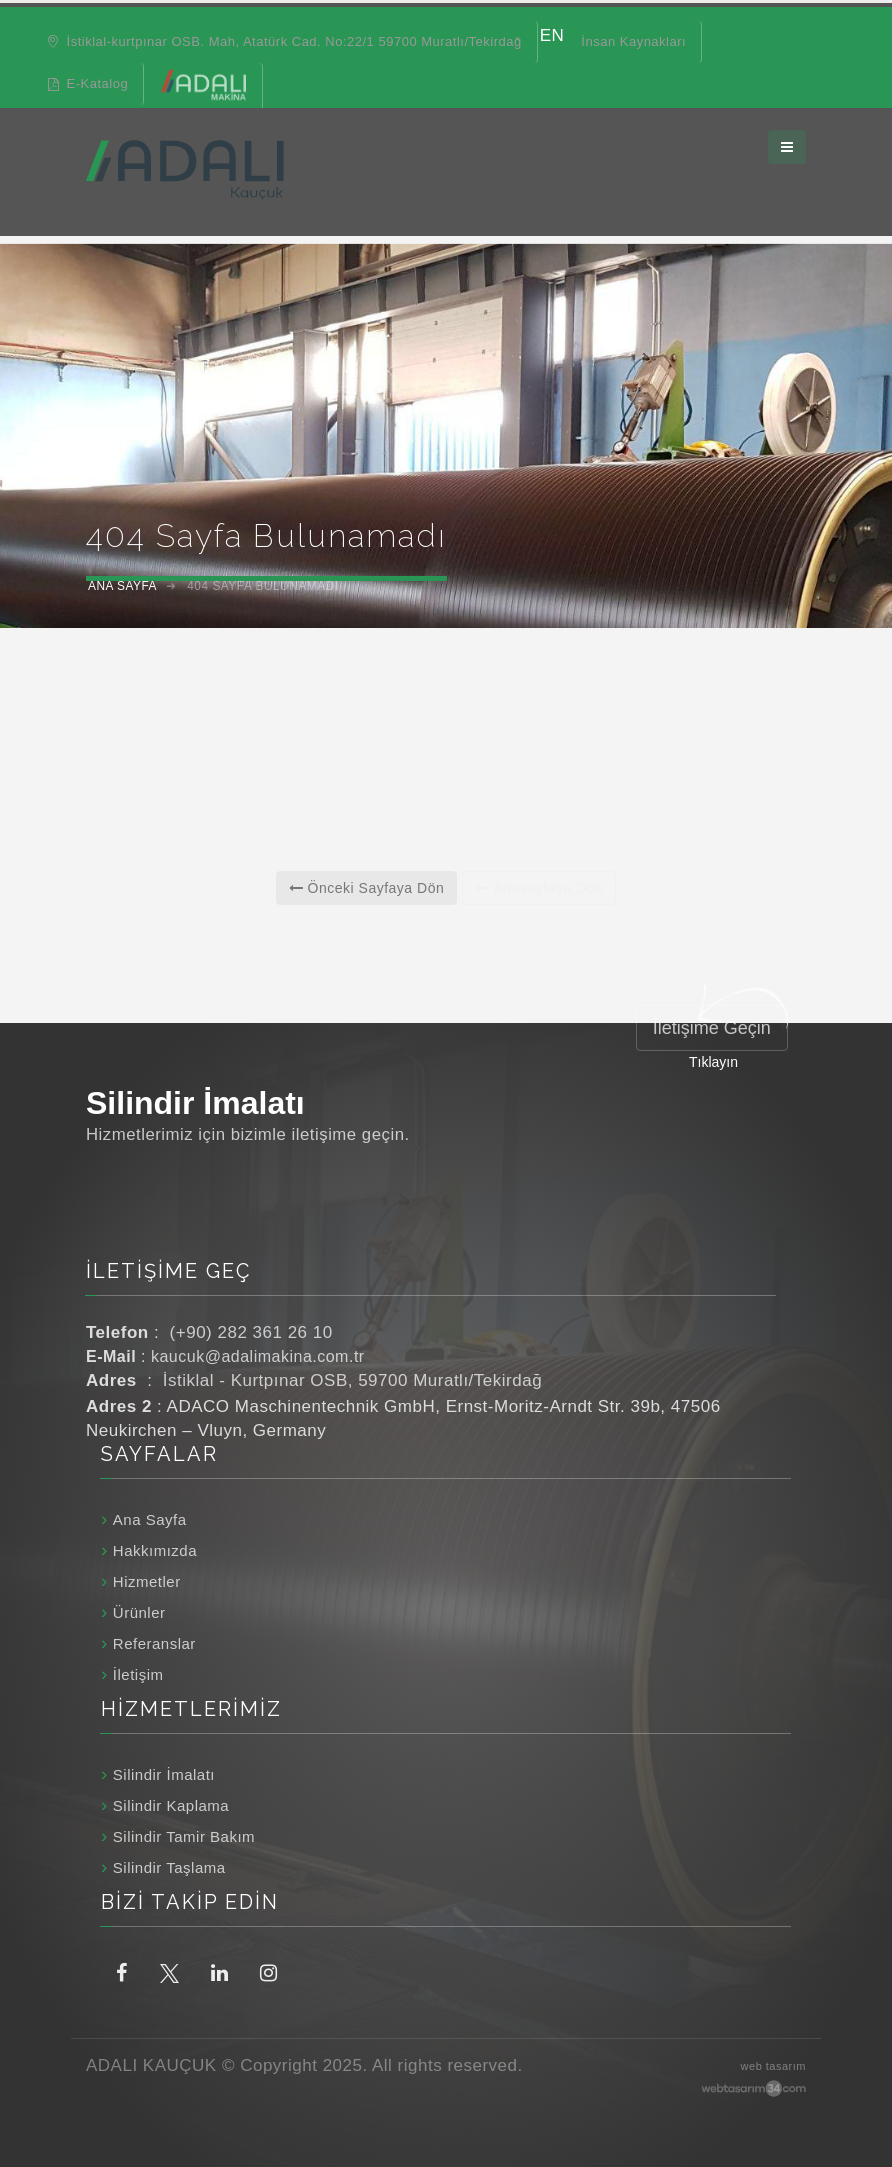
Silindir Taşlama (169, 1867)
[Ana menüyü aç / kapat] (787, 141)
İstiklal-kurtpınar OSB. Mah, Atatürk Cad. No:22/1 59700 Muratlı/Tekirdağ (284, 41)
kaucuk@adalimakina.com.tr (258, 1356)
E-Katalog (88, 83)
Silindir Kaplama (171, 1805)
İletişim (138, 1674)
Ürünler (139, 1612)
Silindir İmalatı (164, 1774)
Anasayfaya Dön (539, 888)
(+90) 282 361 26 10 (251, 1332)
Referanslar (154, 1643)
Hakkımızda (155, 1550)
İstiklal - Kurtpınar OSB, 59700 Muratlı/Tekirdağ (352, 1380)
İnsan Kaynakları (633, 41)
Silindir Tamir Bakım (184, 1836)
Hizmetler (147, 1581)
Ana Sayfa (150, 1519)
